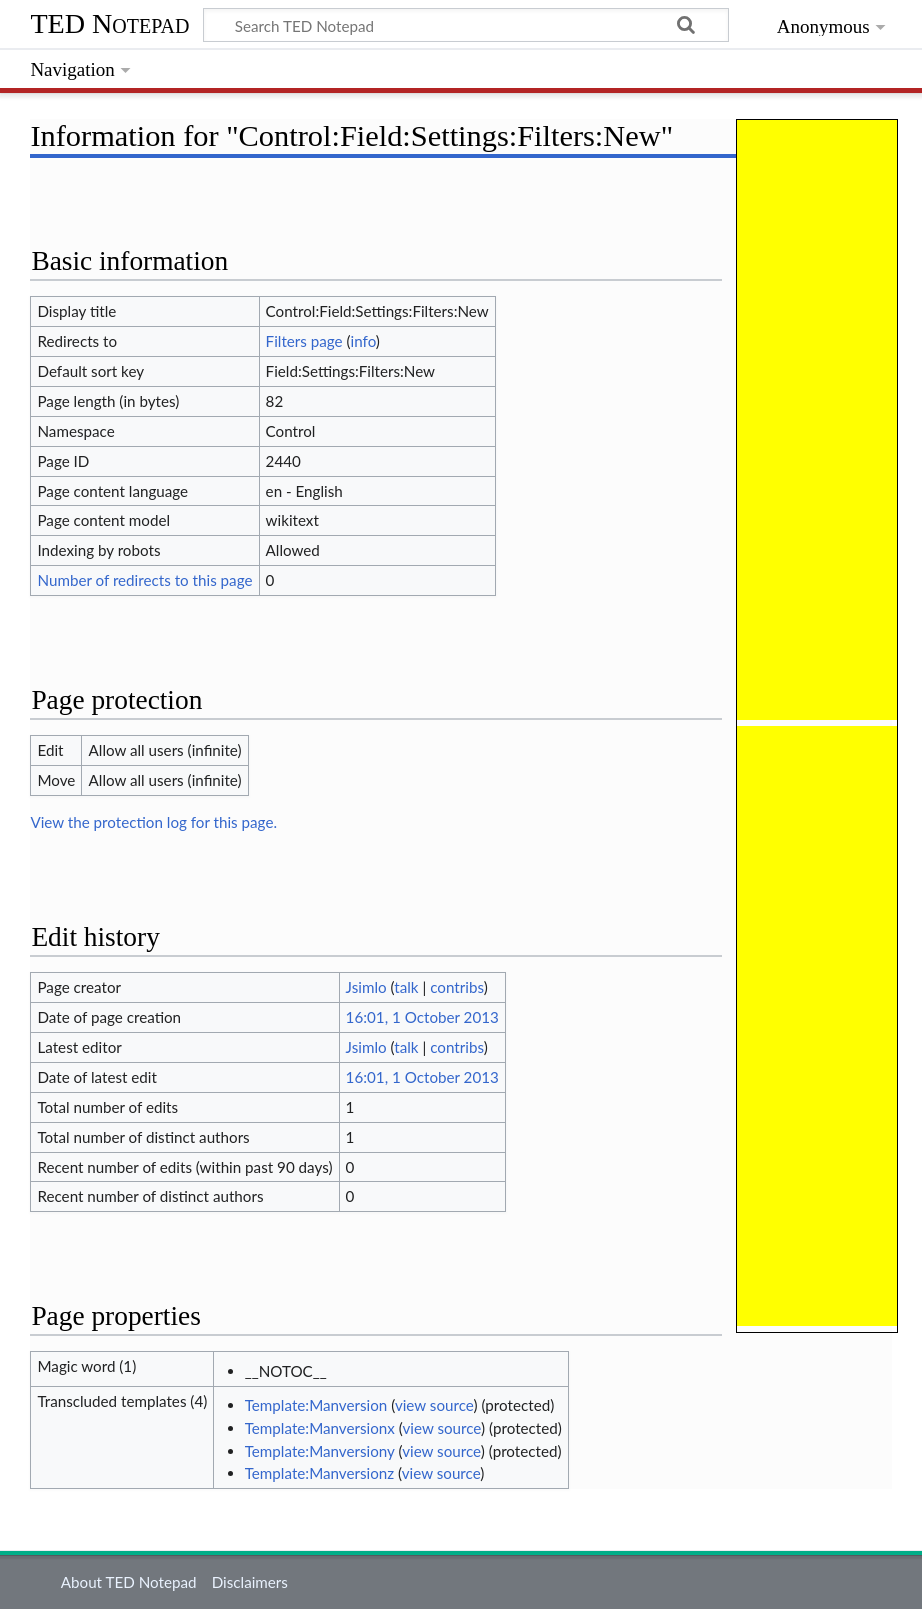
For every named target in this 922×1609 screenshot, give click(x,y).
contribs (456, 987)
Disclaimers (250, 1582)
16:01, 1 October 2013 (422, 1017)
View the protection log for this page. (153, 822)
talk (406, 987)
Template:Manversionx (320, 1428)
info (363, 341)
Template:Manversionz (319, 1473)
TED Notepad (109, 23)
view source (434, 1405)
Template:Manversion (316, 1405)
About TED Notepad (129, 1582)
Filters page (304, 341)
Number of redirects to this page (144, 580)
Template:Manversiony (320, 1451)
